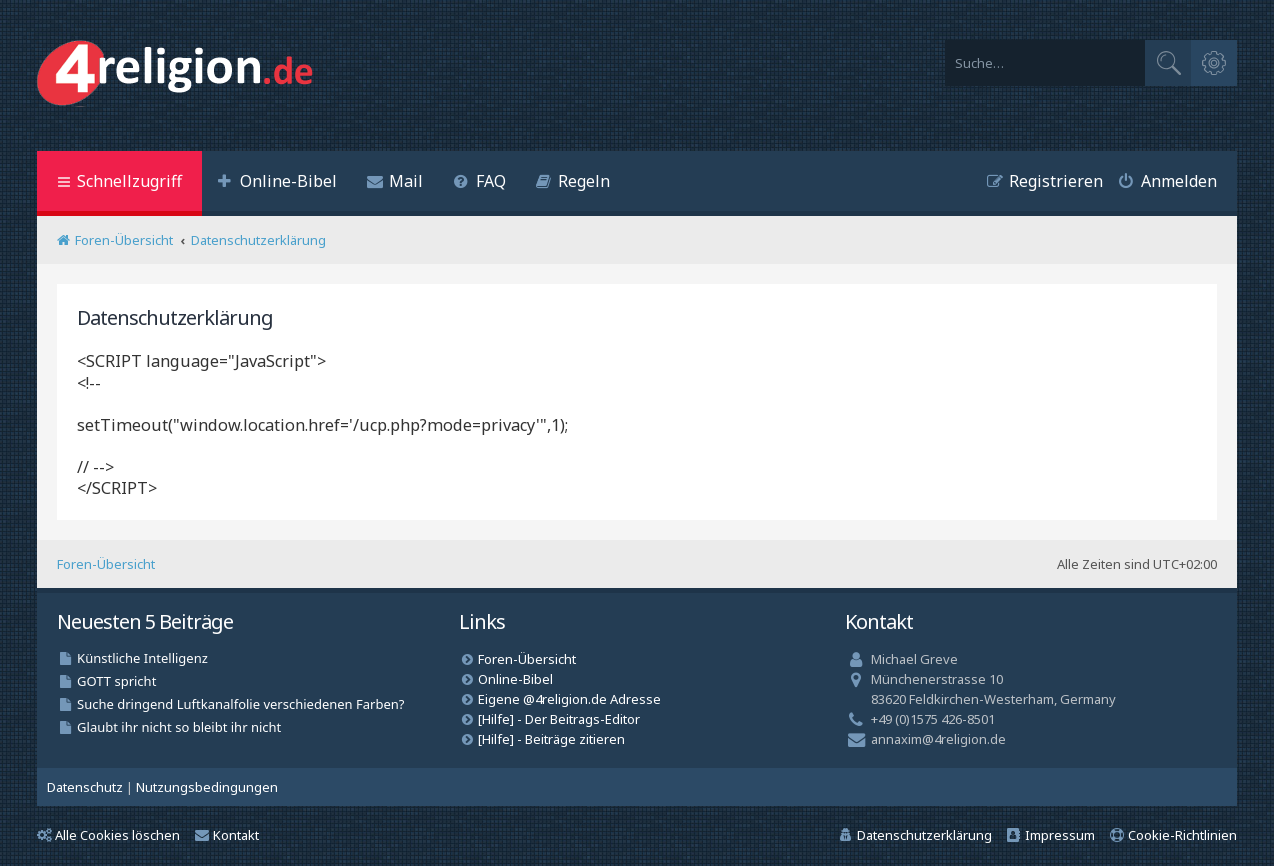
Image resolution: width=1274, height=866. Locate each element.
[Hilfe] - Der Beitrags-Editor (559, 719)
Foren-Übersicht (106, 564)
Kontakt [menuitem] (227, 835)
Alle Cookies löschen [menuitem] (108, 835)
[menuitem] (277, 183)
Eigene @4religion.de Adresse (569, 699)
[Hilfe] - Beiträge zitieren (551, 739)
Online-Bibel (515, 679)
